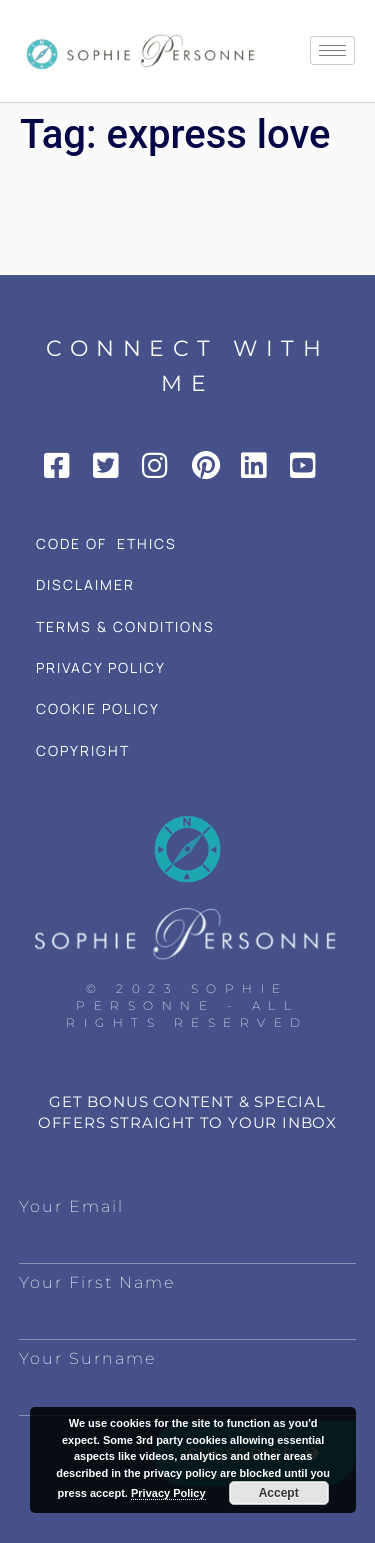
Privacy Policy (168, 1493)
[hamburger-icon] (332, 50)
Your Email (71, 1206)
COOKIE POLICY (98, 708)
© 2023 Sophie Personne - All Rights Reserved (187, 1005)
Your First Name (97, 1282)
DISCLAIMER (85, 584)
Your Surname (87, 1358)
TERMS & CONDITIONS (125, 626)
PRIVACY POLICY (101, 667)
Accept (279, 1493)
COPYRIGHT (83, 750)
